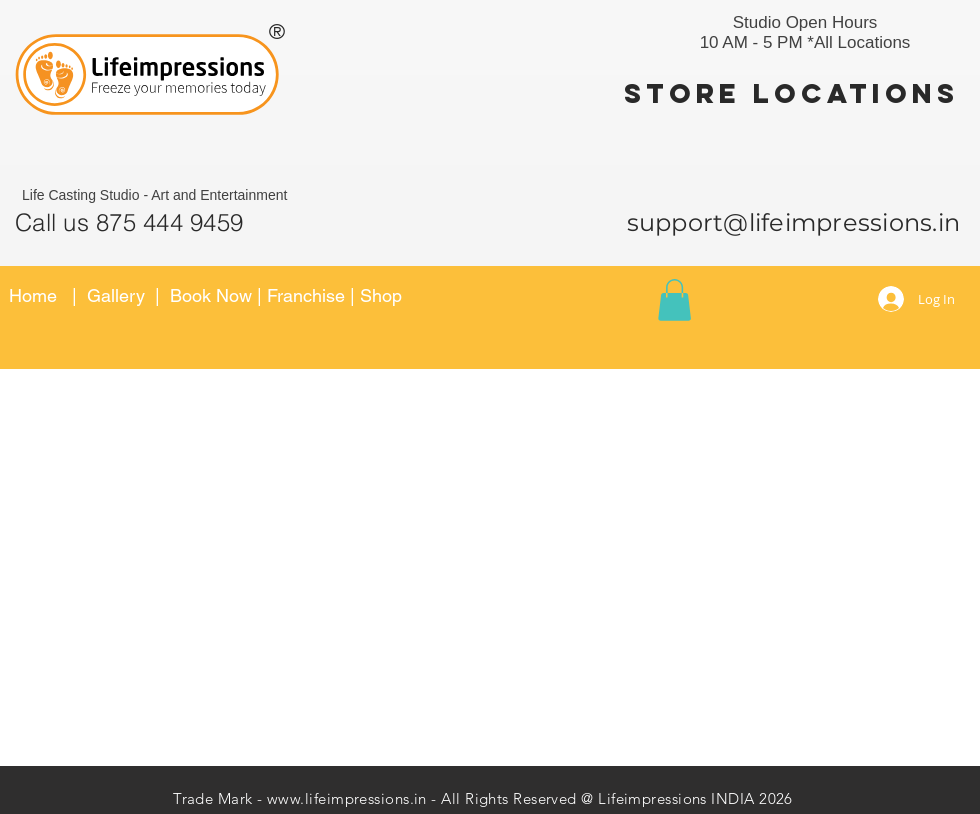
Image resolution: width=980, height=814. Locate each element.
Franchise (306, 295)
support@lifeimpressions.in (793, 222)
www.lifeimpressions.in (347, 798)
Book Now (213, 295)
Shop (381, 295)
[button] (674, 300)
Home (33, 295)
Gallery (116, 295)
